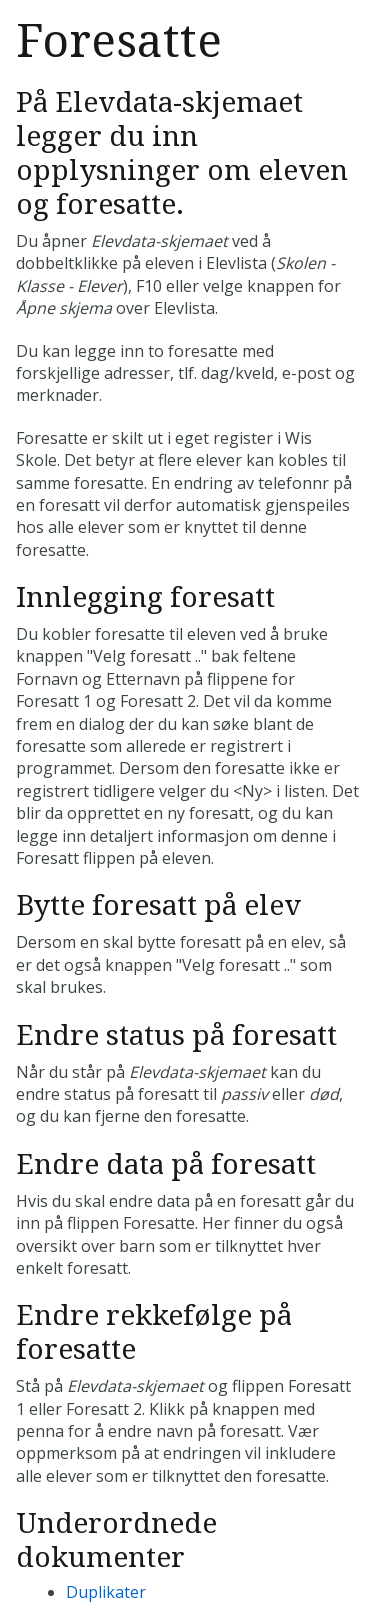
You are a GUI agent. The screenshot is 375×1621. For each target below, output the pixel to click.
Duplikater (106, 1592)
